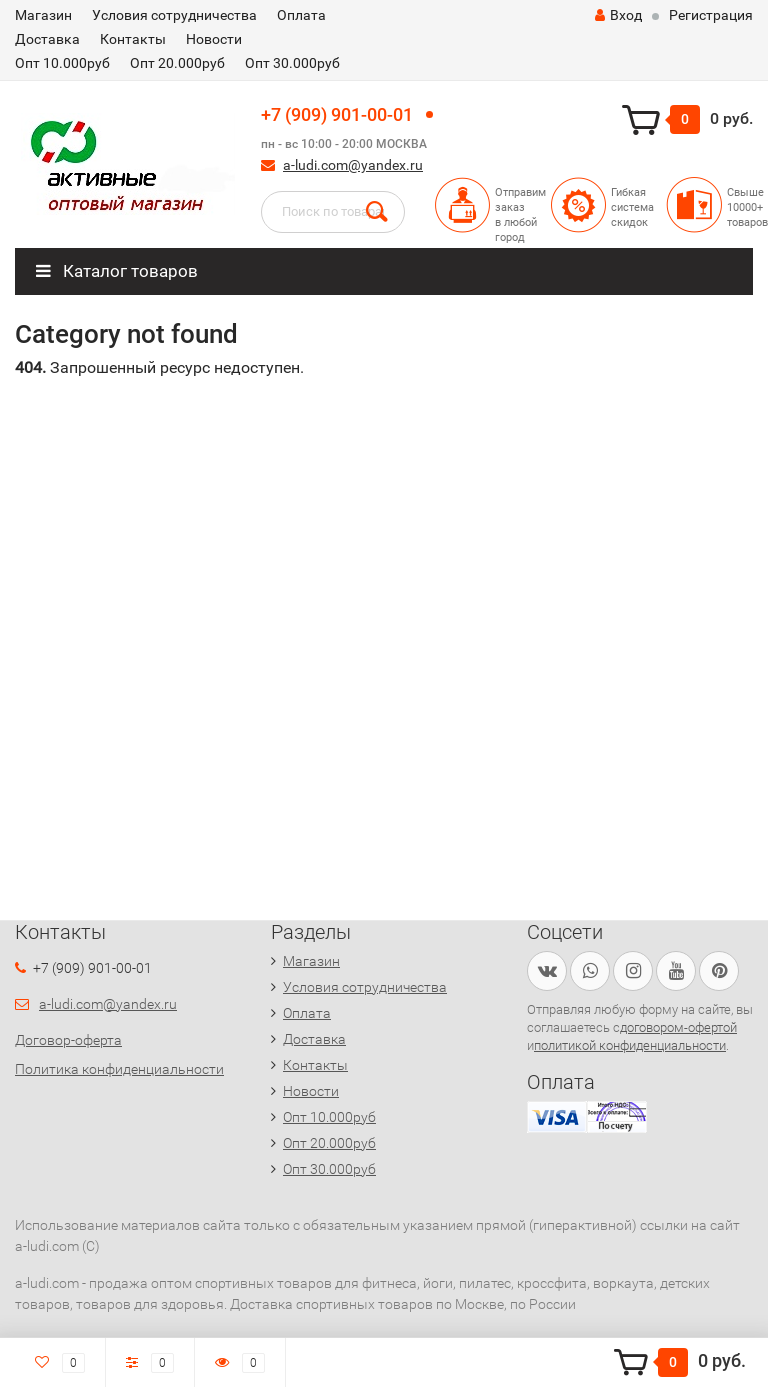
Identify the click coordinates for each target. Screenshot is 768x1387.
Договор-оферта (68, 1040)
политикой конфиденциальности (630, 1045)
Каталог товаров (117, 271)
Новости (214, 39)
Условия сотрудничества (174, 15)
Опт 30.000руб (292, 63)
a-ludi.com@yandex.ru (353, 165)
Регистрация (711, 15)
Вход (618, 15)
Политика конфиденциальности (119, 1069)
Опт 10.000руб (62, 63)
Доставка (47, 39)
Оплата (301, 15)
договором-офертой (678, 1027)
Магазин (43, 15)
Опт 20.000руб (177, 63)
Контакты (133, 39)
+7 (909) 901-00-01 (337, 114)
